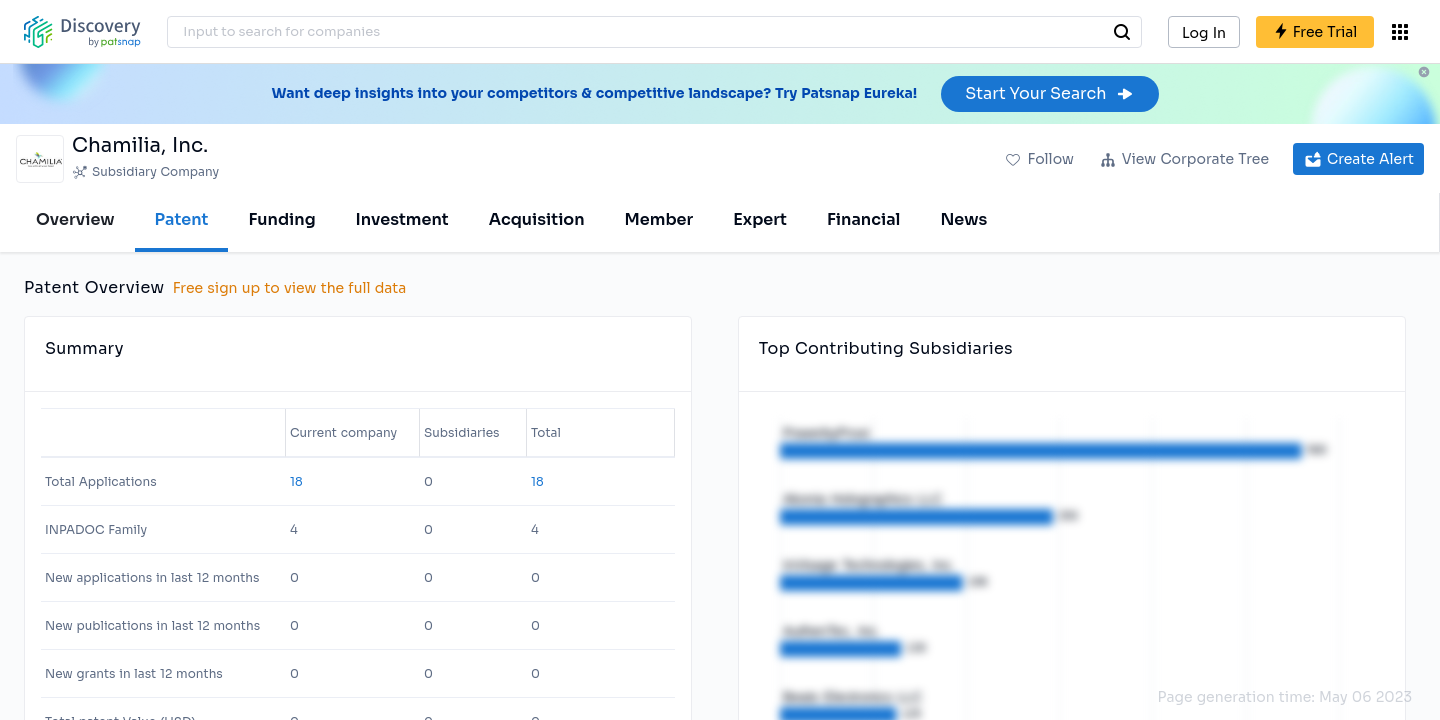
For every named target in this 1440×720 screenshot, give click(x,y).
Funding (281, 219)
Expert (760, 219)
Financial (863, 219)
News (963, 219)
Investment (402, 219)
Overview (75, 219)
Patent (182, 219)
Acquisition (537, 219)
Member (659, 219)
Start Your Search (1049, 93)
